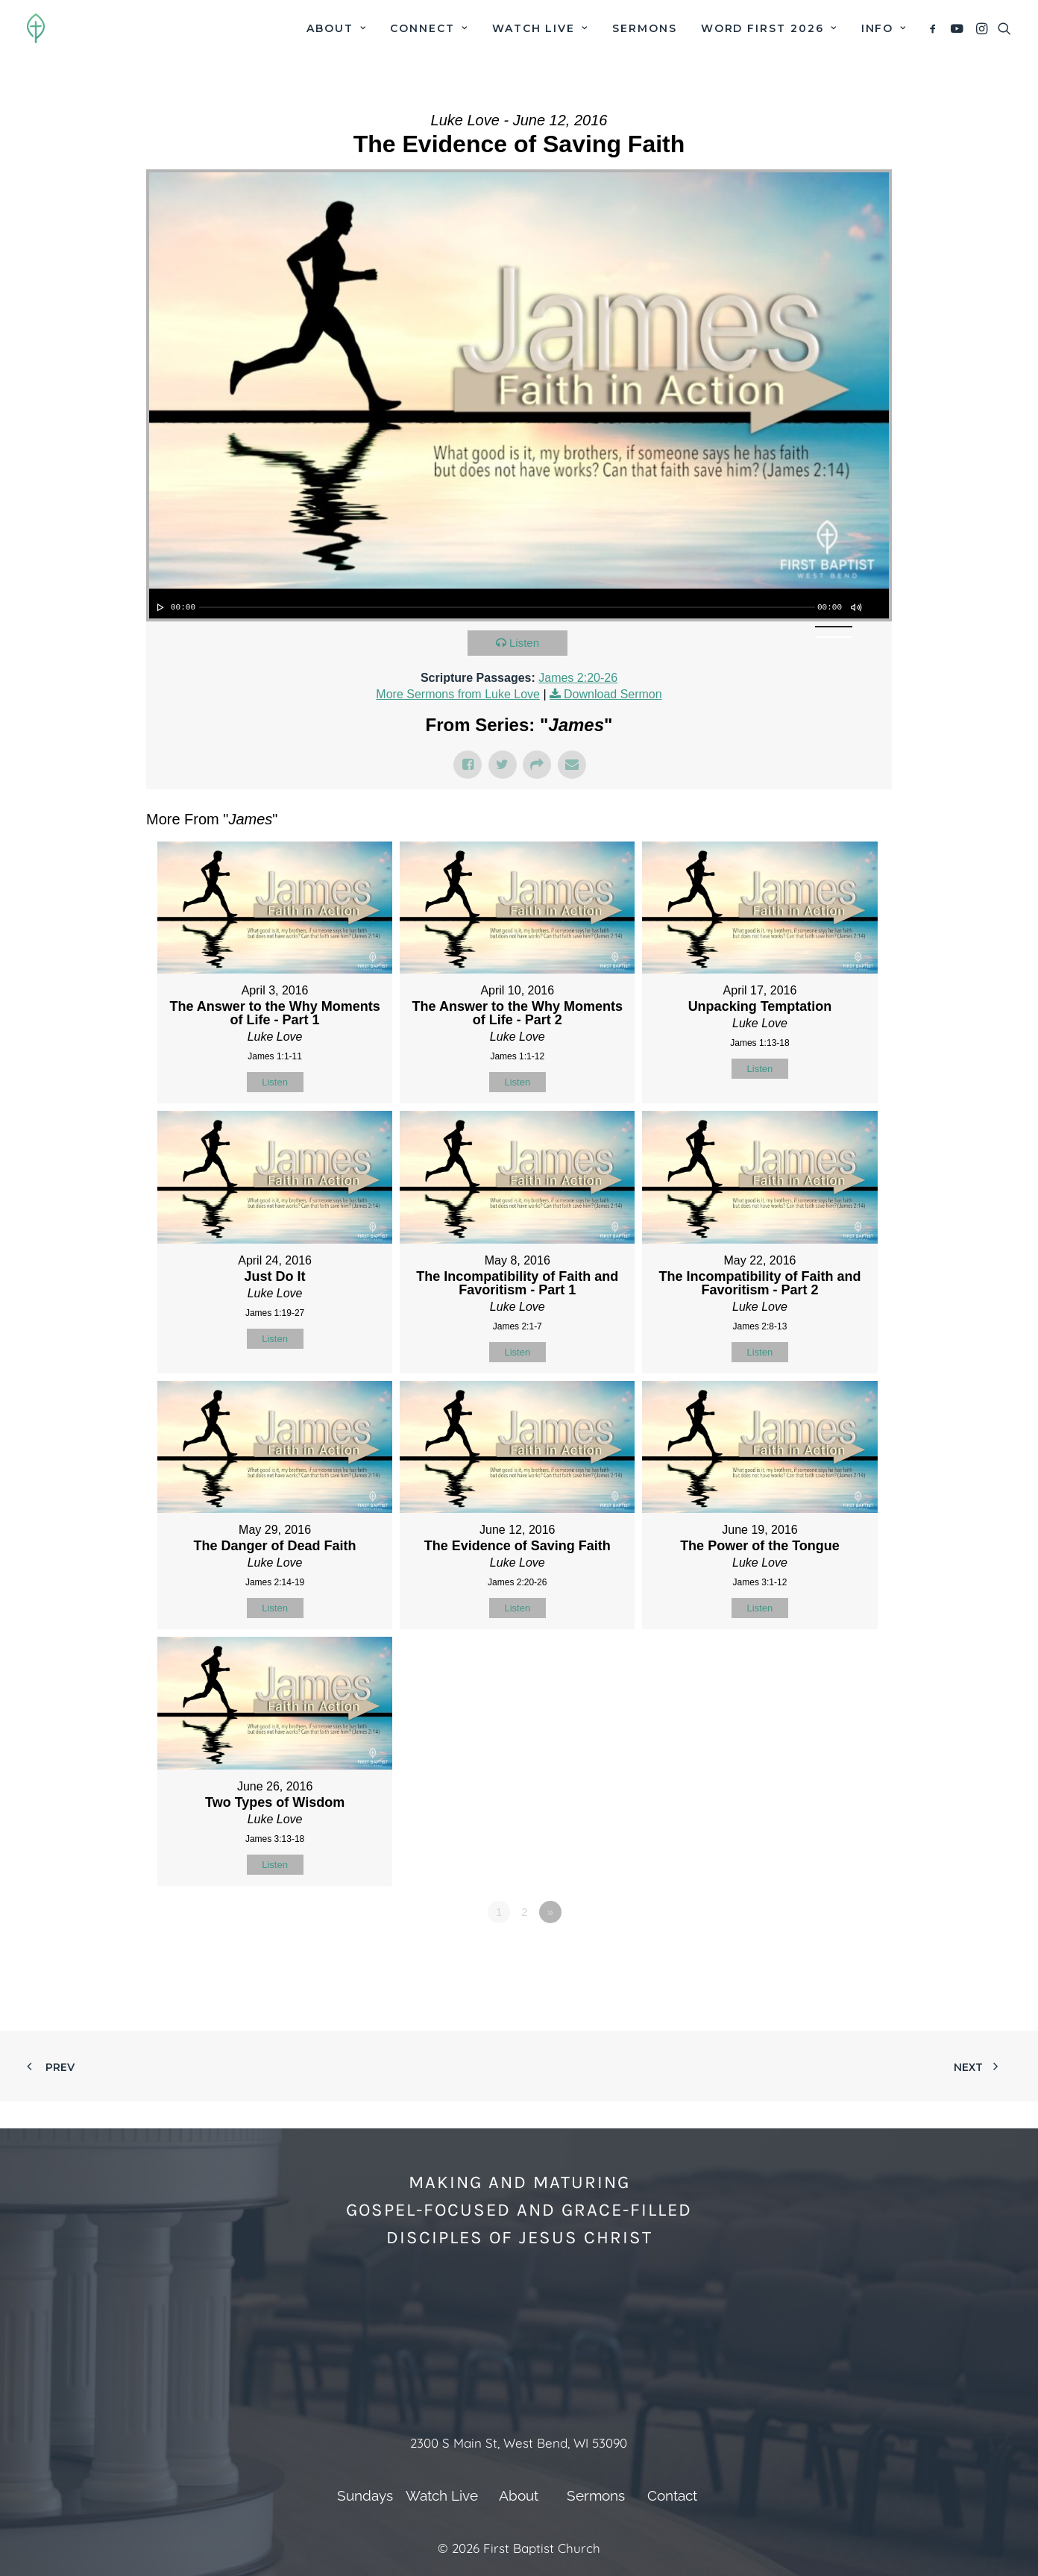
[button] (935, 28)
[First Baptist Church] (36, 28)
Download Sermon (613, 694)
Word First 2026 (769, 28)
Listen (524, 642)
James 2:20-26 (577, 677)
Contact (672, 2495)
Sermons (644, 28)
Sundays (365, 2495)
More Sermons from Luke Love (458, 694)
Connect (429, 28)
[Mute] (855, 607)
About (336, 28)
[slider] (507, 607)
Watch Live (540, 28)
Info (884, 28)
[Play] (159, 607)
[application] (519, 603)
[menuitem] (336, 28)
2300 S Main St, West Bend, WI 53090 (518, 2443)
